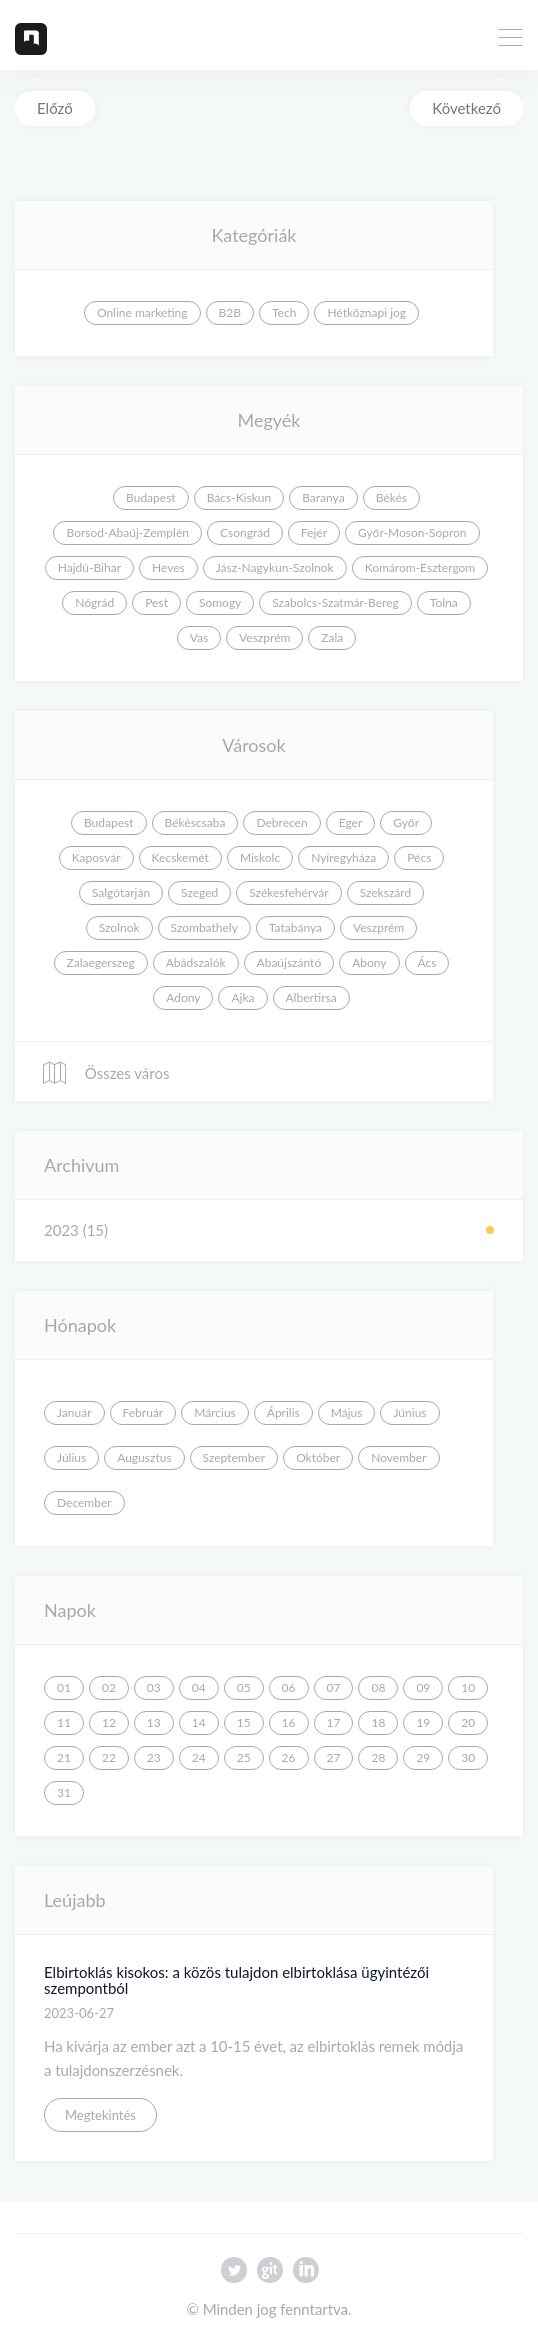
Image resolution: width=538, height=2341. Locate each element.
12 (109, 1722)
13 (154, 1722)
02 (109, 1687)
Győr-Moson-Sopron (412, 532)
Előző (55, 108)
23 (154, 1757)
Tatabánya (295, 927)
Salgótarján (121, 892)
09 (423, 1687)
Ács (427, 962)
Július (71, 1457)
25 (244, 1757)
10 (468, 1687)
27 (334, 1757)
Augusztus (144, 1457)
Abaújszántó (289, 962)
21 (64, 1757)
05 (244, 1687)
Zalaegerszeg (101, 962)
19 (423, 1722)
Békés (391, 497)
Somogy (220, 602)
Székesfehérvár (288, 892)
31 (64, 1792)
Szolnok (119, 927)
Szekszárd (386, 892)
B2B (230, 312)
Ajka (242, 997)
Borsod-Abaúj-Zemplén (127, 532)
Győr (406, 822)
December (84, 1502)
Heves (168, 567)
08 (378, 1687)
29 (423, 1757)
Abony (369, 962)
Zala (332, 637)
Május (347, 1412)
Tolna (444, 602)
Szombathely (204, 927)
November (398, 1457)
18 (378, 1722)
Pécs (419, 857)
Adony (183, 997)
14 (199, 1722)
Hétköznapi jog (366, 312)
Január (74, 1412)
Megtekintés (100, 2115)
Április (283, 1412)
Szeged (199, 892)
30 (468, 1757)
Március (215, 1412)
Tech (284, 312)
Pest (156, 602)
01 (64, 1687)
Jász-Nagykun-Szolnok (275, 567)
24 (199, 1757)
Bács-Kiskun (239, 497)
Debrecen (281, 822)
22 (109, 1757)
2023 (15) (76, 1230)
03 (154, 1687)
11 (64, 1722)
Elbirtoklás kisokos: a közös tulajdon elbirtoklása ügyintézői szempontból (236, 1980)
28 (378, 1757)
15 (244, 1722)
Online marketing (142, 312)
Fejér (314, 532)
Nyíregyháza (343, 857)
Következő (466, 108)
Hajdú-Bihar (89, 567)
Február (143, 1412)
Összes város (105, 1073)
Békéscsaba (195, 822)
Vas (199, 637)
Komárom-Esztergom (420, 567)
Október (318, 1457)
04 (199, 1687)
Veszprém (264, 637)
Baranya (323, 497)
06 (289, 1687)
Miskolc (260, 857)
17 (334, 1722)
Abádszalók (196, 962)
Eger (351, 822)
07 (334, 1687)
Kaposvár (96, 857)
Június (409, 1412)
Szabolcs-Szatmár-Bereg (335, 602)
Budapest (151, 497)
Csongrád (245, 532)
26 (289, 1757)
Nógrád (94, 602)
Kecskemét (180, 857)
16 (289, 1722)
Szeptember (234, 1457)
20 (468, 1722)
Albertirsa (311, 997)
